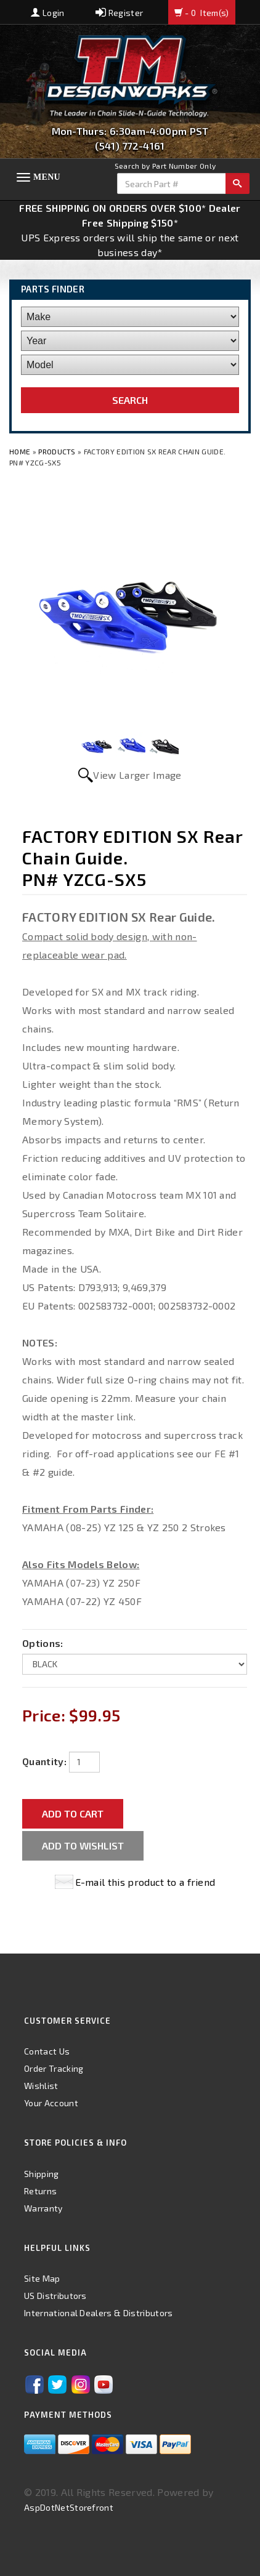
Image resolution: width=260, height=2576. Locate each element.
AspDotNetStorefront (68, 2507)
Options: (42, 1643)
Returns (40, 2191)
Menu (46, 177)
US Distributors (55, 2295)
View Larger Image (137, 775)
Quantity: (44, 1761)
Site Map (42, 2278)
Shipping (41, 2173)
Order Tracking (53, 2068)
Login (47, 12)
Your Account (51, 2103)
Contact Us (47, 2051)
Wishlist (41, 2085)
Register (119, 12)
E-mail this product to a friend (145, 1882)
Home (21, 451)
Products (57, 451)
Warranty (43, 2208)
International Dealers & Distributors (98, 2313)
